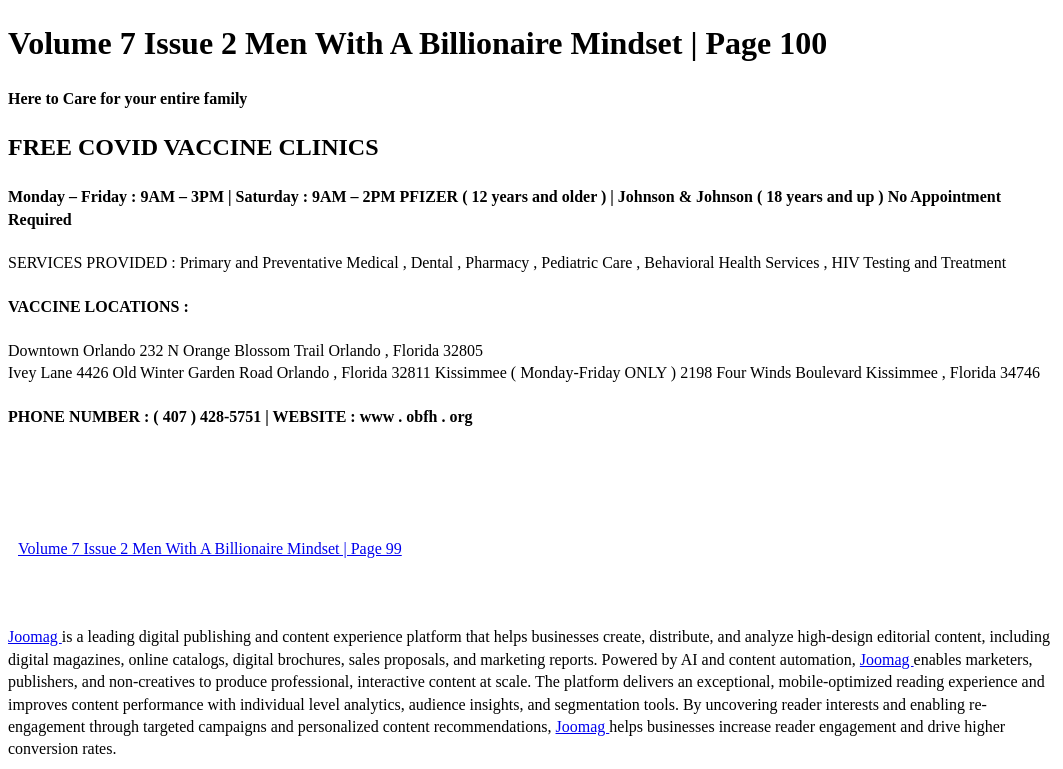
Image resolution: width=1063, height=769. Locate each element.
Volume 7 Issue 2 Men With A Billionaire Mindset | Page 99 (210, 548)
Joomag (35, 636)
